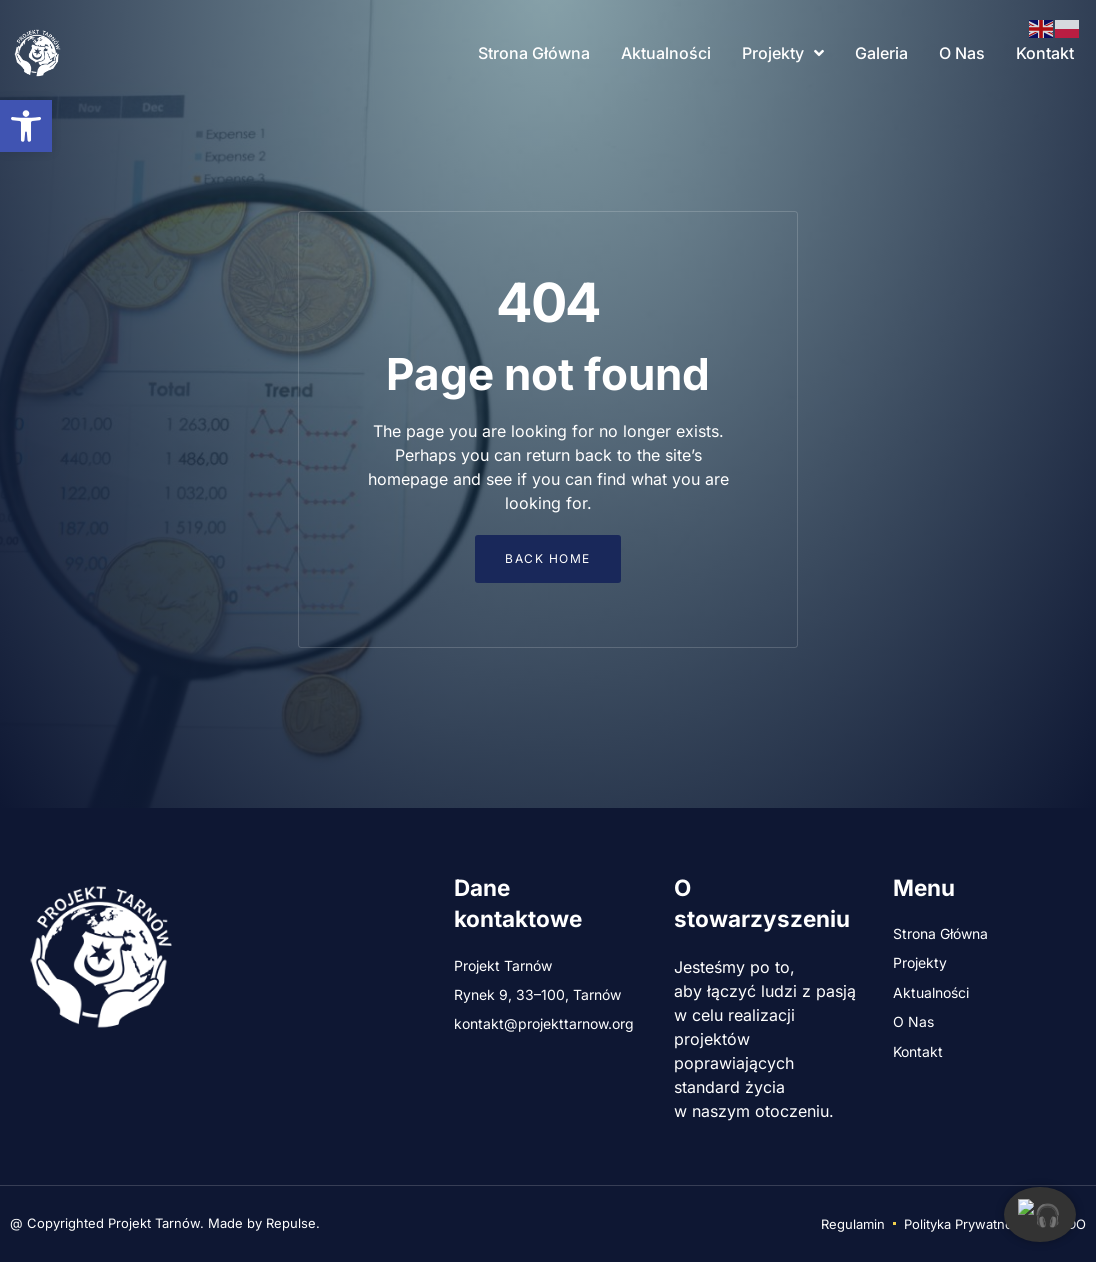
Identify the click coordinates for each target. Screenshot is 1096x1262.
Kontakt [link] (1045, 53)
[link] (26, 126)
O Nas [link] (962, 53)
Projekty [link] (783, 53)
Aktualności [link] (666, 53)
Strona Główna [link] (534, 53)
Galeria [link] (881, 53)
